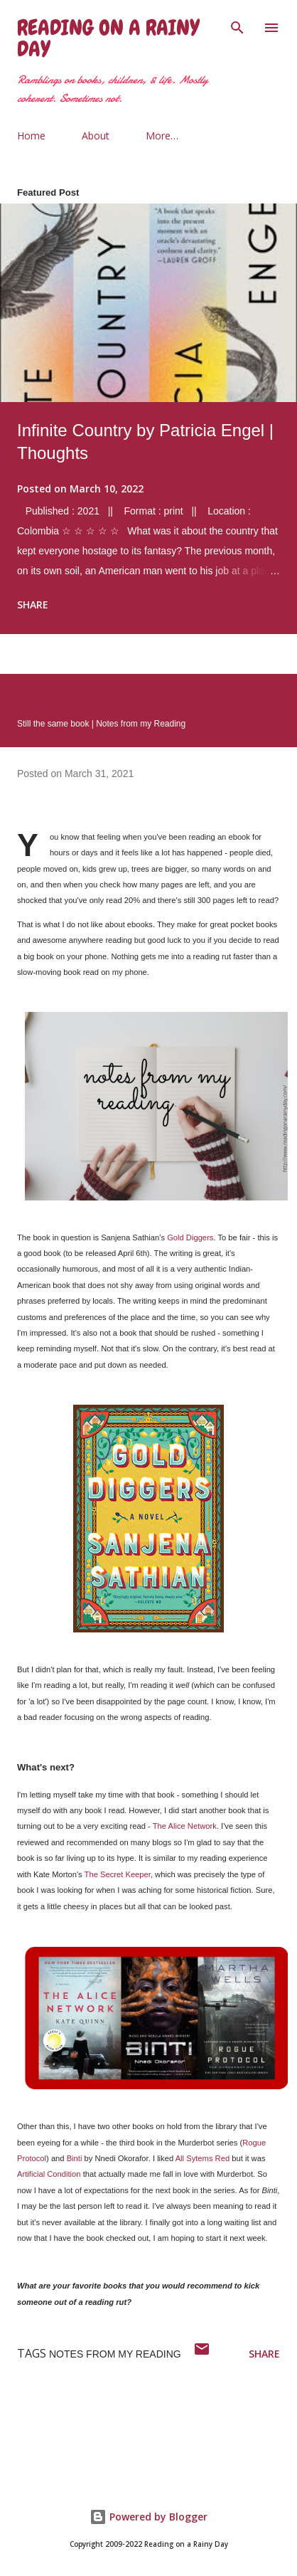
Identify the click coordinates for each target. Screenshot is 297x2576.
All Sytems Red (203, 2158)
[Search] (237, 25)
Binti (74, 2158)
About (95, 135)
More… (162, 135)
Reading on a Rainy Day (108, 38)
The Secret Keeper (118, 1874)
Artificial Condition (49, 2174)
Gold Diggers (190, 1237)
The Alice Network (185, 1826)
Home (31, 135)
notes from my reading (115, 2354)
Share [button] (32, 604)
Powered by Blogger (148, 2516)
